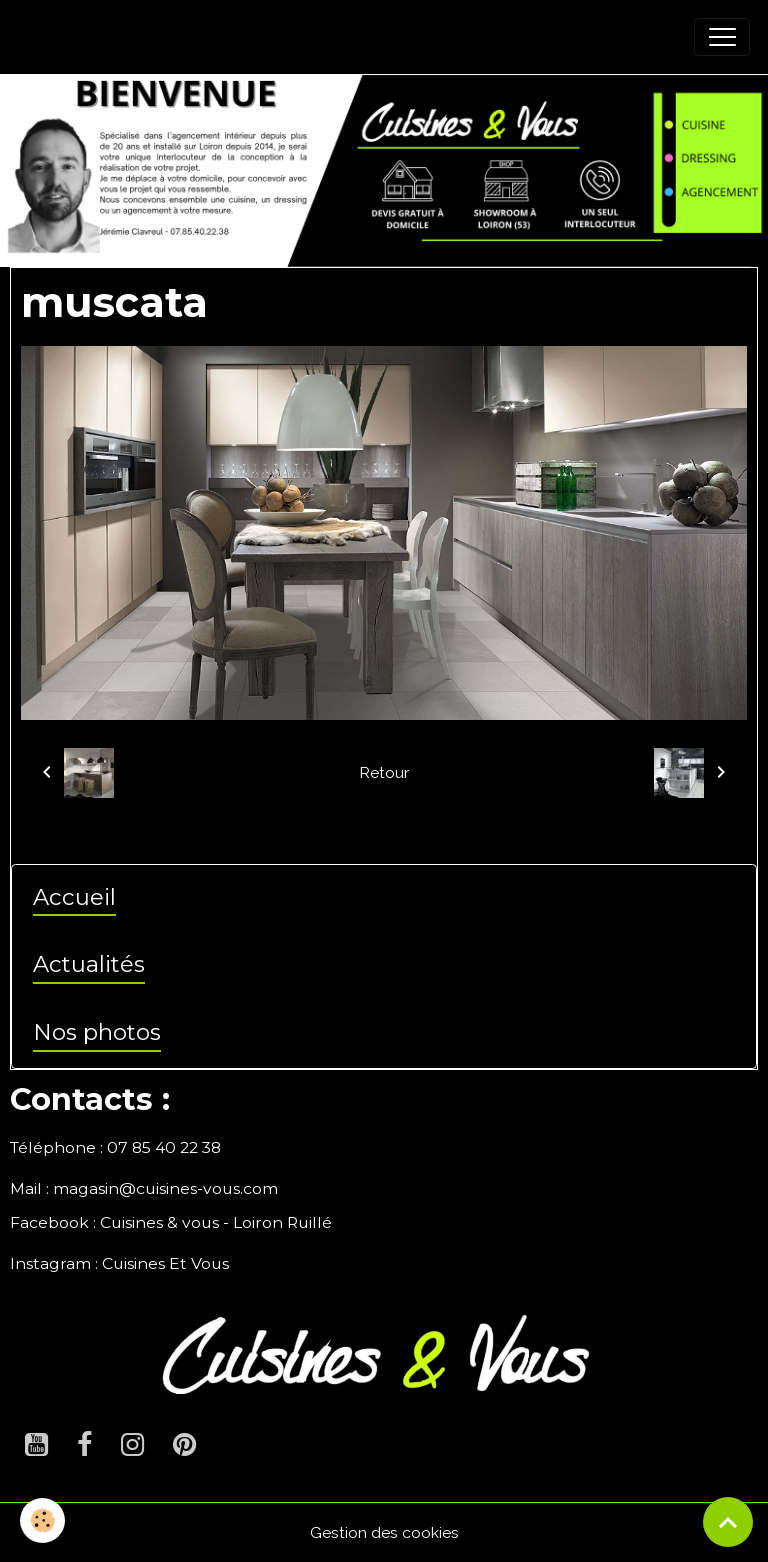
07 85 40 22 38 (164, 1147)
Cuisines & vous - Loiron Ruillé (216, 1222)
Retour (384, 772)
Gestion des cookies (384, 1532)
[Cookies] (42, 1520)
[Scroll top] (728, 1522)
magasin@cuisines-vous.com (165, 1188)
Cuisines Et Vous (165, 1263)
